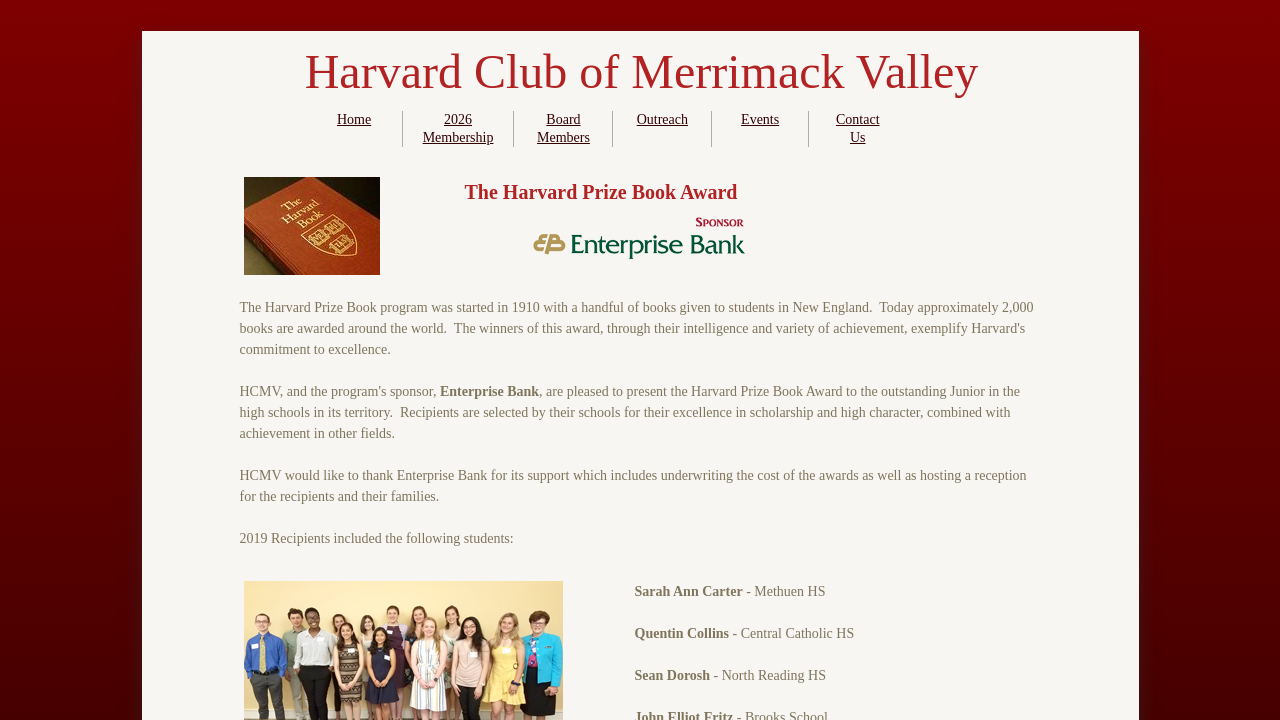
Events (760, 119)
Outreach (662, 119)
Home (354, 119)
